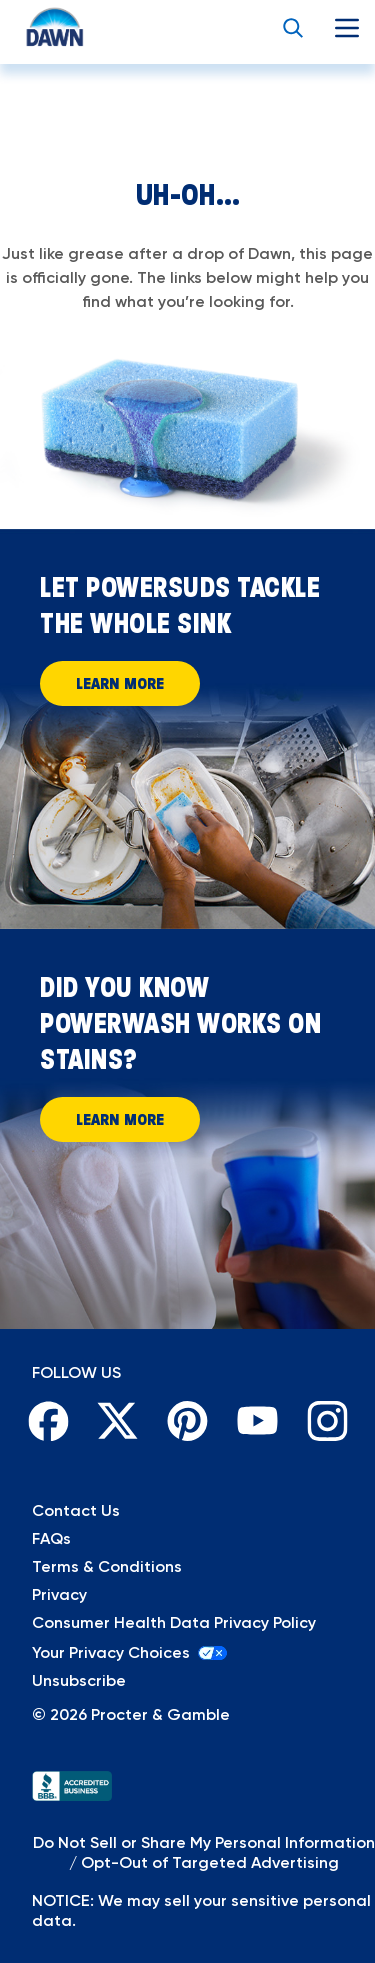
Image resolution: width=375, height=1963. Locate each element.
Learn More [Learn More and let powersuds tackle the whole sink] (120, 683)
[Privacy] (187, 1595)
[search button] (293, 28)
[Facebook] (48, 1421)
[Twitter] (118, 1421)
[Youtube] (257, 1421)
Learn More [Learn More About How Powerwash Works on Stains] (120, 1119)
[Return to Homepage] (36, 27)
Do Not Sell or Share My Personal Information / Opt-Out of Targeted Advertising (204, 1852)
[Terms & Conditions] (187, 1567)
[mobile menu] (347, 28)
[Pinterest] (188, 1421)
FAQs (51, 1538)
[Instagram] (327, 1421)
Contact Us (76, 1510)
